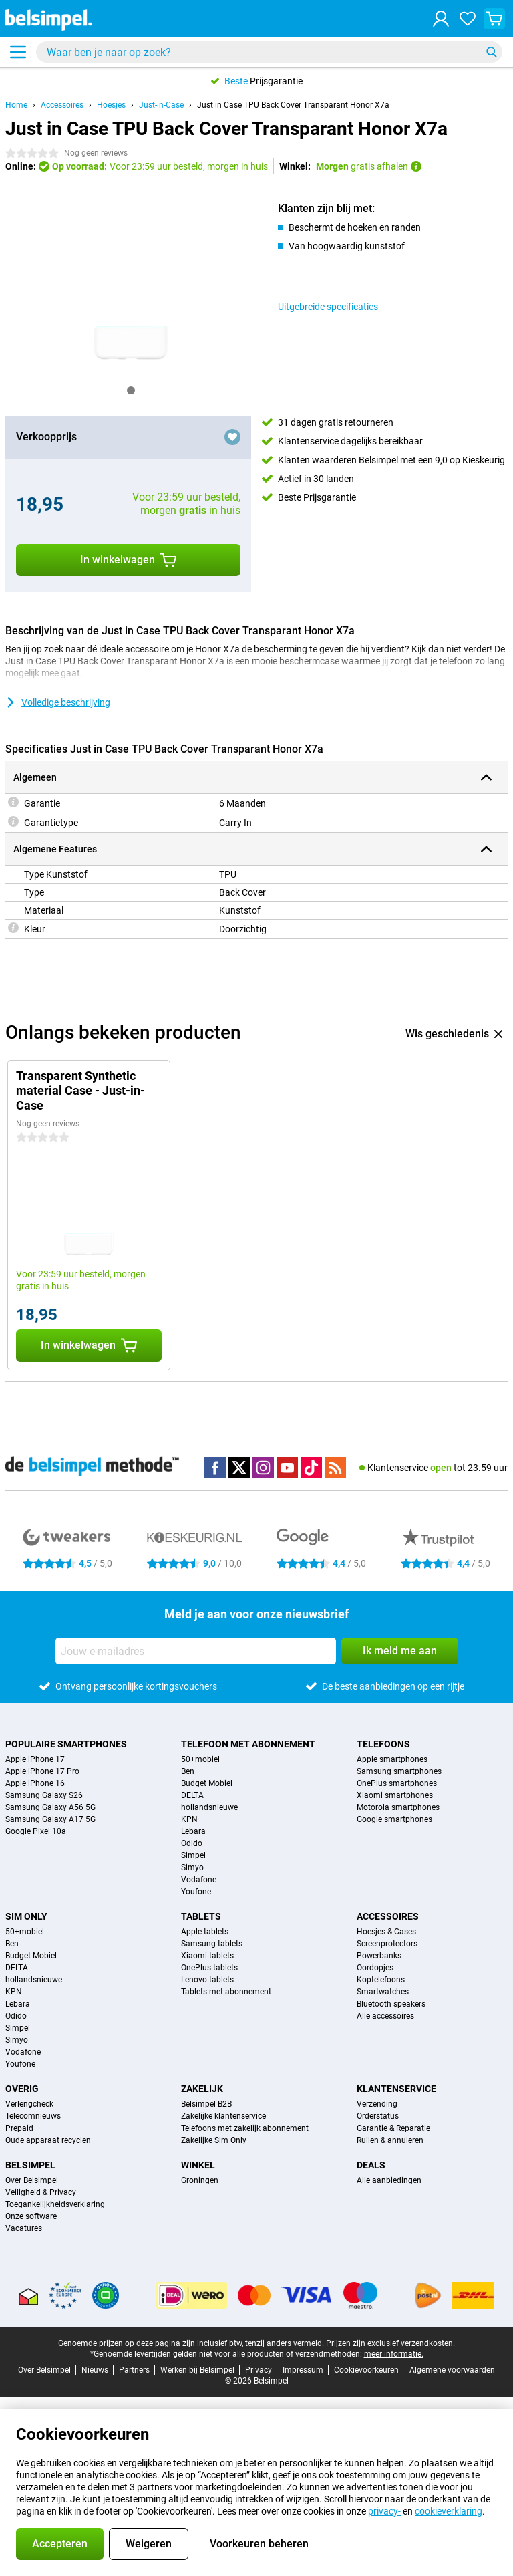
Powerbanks (379, 1955)
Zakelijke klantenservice (223, 2116)
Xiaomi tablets (207, 1955)
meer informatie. (393, 2354)
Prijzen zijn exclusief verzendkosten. (390, 2343)
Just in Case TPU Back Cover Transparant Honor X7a (293, 105)
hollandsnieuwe (209, 1807)
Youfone (196, 1891)
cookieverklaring (448, 2511)
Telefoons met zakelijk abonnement (245, 2128)
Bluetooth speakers (391, 2004)
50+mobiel (200, 1759)
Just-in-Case (161, 105)
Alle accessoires (385, 2016)
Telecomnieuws (33, 2116)
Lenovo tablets (207, 1979)
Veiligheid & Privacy (40, 2192)
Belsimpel (30, 2165)
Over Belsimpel (31, 2180)
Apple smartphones (392, 1759)
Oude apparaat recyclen (48, 2140)
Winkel (198, 2165)
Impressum (303, 2370)
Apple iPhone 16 (35, 1783)
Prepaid (19, 2128)
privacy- (384, 2511)
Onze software (31, 2216)
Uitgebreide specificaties (328, 306)
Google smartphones (394, 1819)
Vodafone (198, 1879)
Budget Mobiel (206, 1783)
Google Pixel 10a (35, 1831)
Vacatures (23, 2228)
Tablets (201, 1916)
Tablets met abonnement (226, 1992)
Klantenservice (396, 2088)
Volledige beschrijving (57, 702)
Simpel (193, 1855)
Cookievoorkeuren (366, 2370)
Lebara (193, 1831)
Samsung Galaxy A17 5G (50, 1819)
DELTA (192, 1795)
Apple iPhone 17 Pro (42, 1771)
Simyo (192, 1867)
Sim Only (26, 1916)
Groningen (199, 2180)
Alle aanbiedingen (389, 2180)
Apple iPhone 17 (35, 1759)
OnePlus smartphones (397, 1783)
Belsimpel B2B (206, 2104)
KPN (189, 1819)
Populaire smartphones (66, 1743)
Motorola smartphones (398, 1807)
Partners (134, 2370)
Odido (191, 1843)
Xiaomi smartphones (395, 1795)
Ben (187, 1771)
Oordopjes (375, 1967)
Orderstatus (378, 2116)
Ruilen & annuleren (390, 2140)
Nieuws (94, 2370)
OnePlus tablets (209, 1967)
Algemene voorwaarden (452, 2370)
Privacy (258, 2370)
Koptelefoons (381, 1979)
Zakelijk (202, 2088)
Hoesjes (111, 105)
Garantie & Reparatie (393, 2128)
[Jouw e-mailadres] (195, 1651)
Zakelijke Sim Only (213, 2140)
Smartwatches (383, 1992)
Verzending (377, 2104)
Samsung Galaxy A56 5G (50, 1807)
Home (16, 105)
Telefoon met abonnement (248, 1743)
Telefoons (383, 1743)
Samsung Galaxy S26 (44, 1795)
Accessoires (62, 105)
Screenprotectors (387, 1943)
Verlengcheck (29, 2104)
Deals (371, 2165)
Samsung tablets (211, 1943)
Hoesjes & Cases (386, 1931)
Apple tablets (204, 1931)
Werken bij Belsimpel (197, 2370)
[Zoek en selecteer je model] (269, 52)
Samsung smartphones (399, 1771)
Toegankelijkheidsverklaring (55, 2204)
